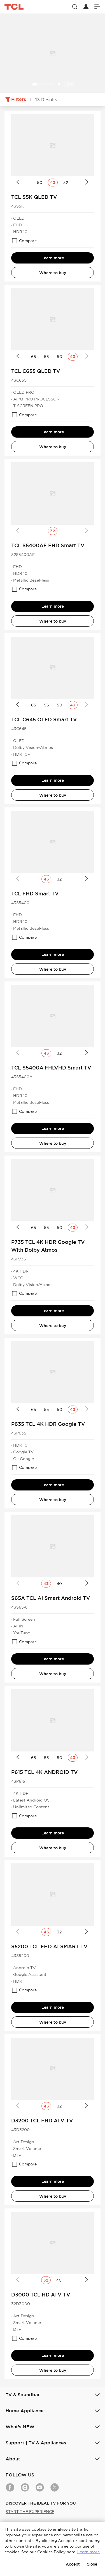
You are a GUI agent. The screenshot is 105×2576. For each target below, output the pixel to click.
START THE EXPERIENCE (30, 2511)
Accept (73, 2564)
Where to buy (52, 272)
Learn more (52, 257)
